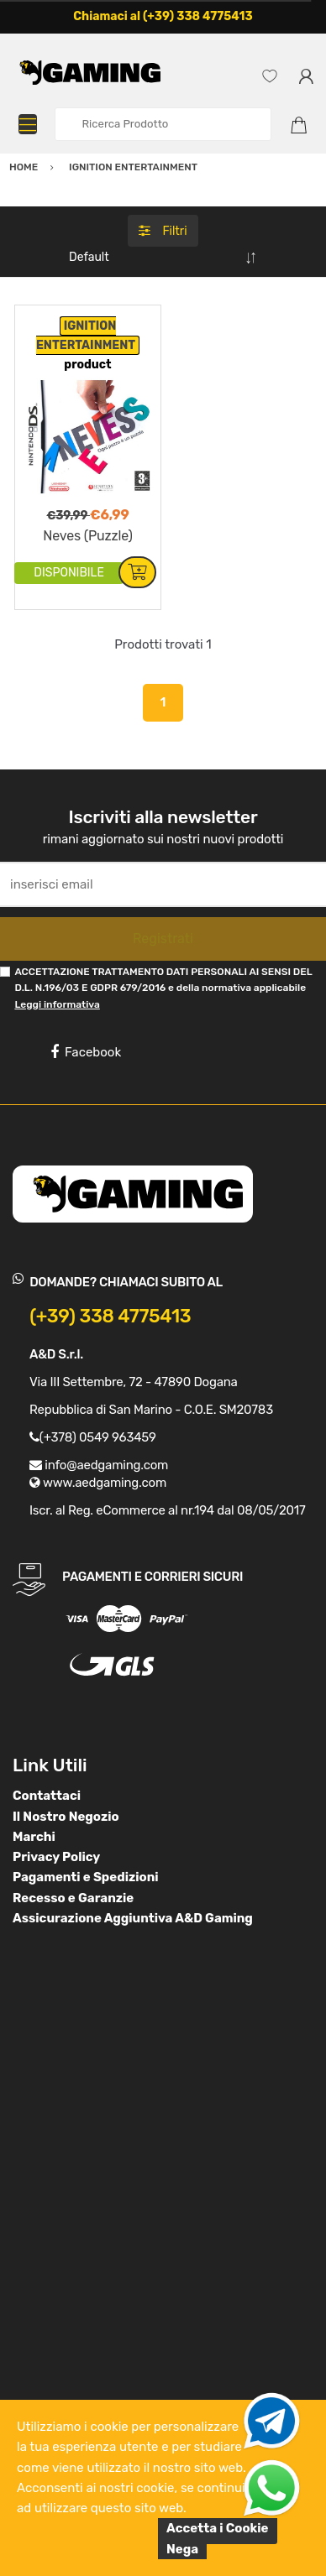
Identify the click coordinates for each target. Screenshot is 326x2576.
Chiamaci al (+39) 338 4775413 (163, 16)
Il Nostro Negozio (66, 1816)
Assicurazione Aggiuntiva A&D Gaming (133, 1918)
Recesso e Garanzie (73, 1898)
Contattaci (47, 1795)
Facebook (85, 1052)
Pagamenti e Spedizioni (86, 1877)
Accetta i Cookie (217, 2528)
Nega (182, 2549)
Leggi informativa (56, 1004)
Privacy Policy (56, 1856)
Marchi (34, 1836)
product (87, 364)
